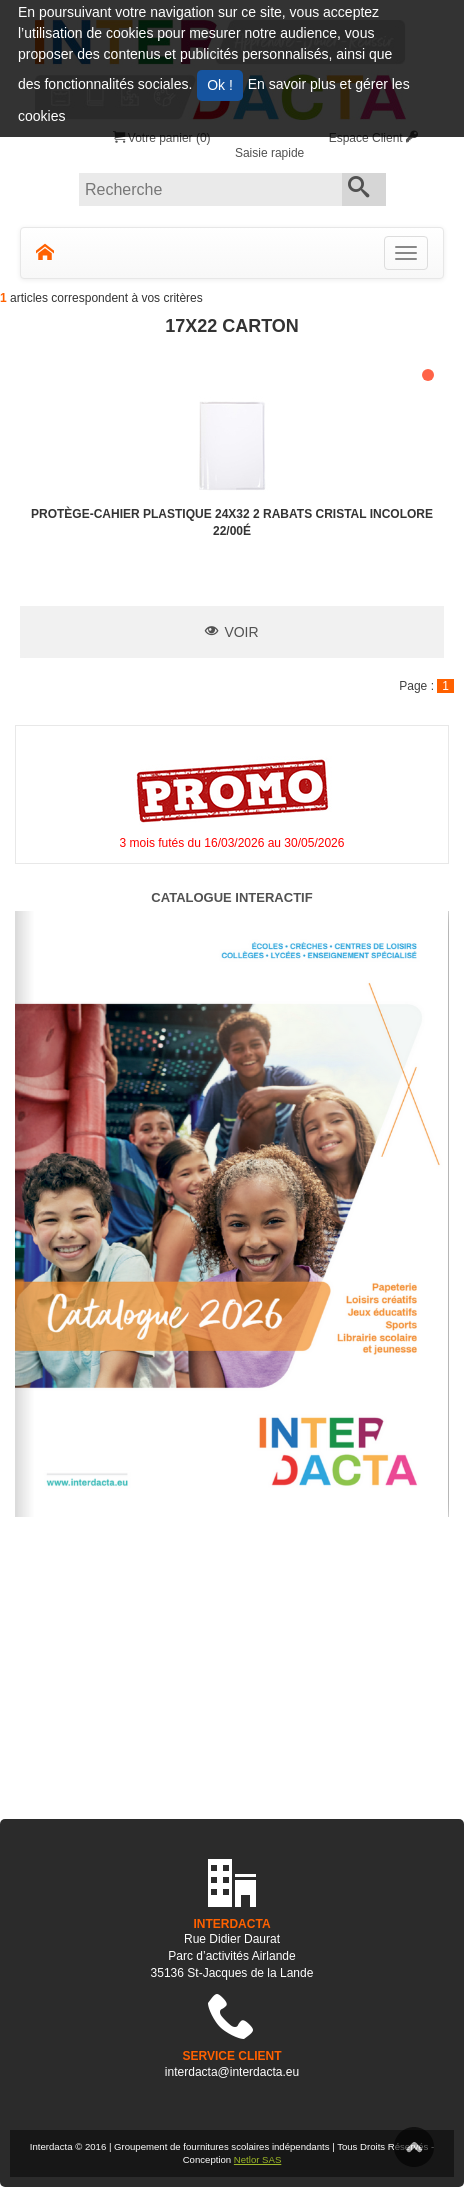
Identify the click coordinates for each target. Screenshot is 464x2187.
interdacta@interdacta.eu (232, 2072)
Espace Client (373, 138)
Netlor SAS (257, 2159)
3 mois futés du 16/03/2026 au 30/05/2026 (232, 843)
